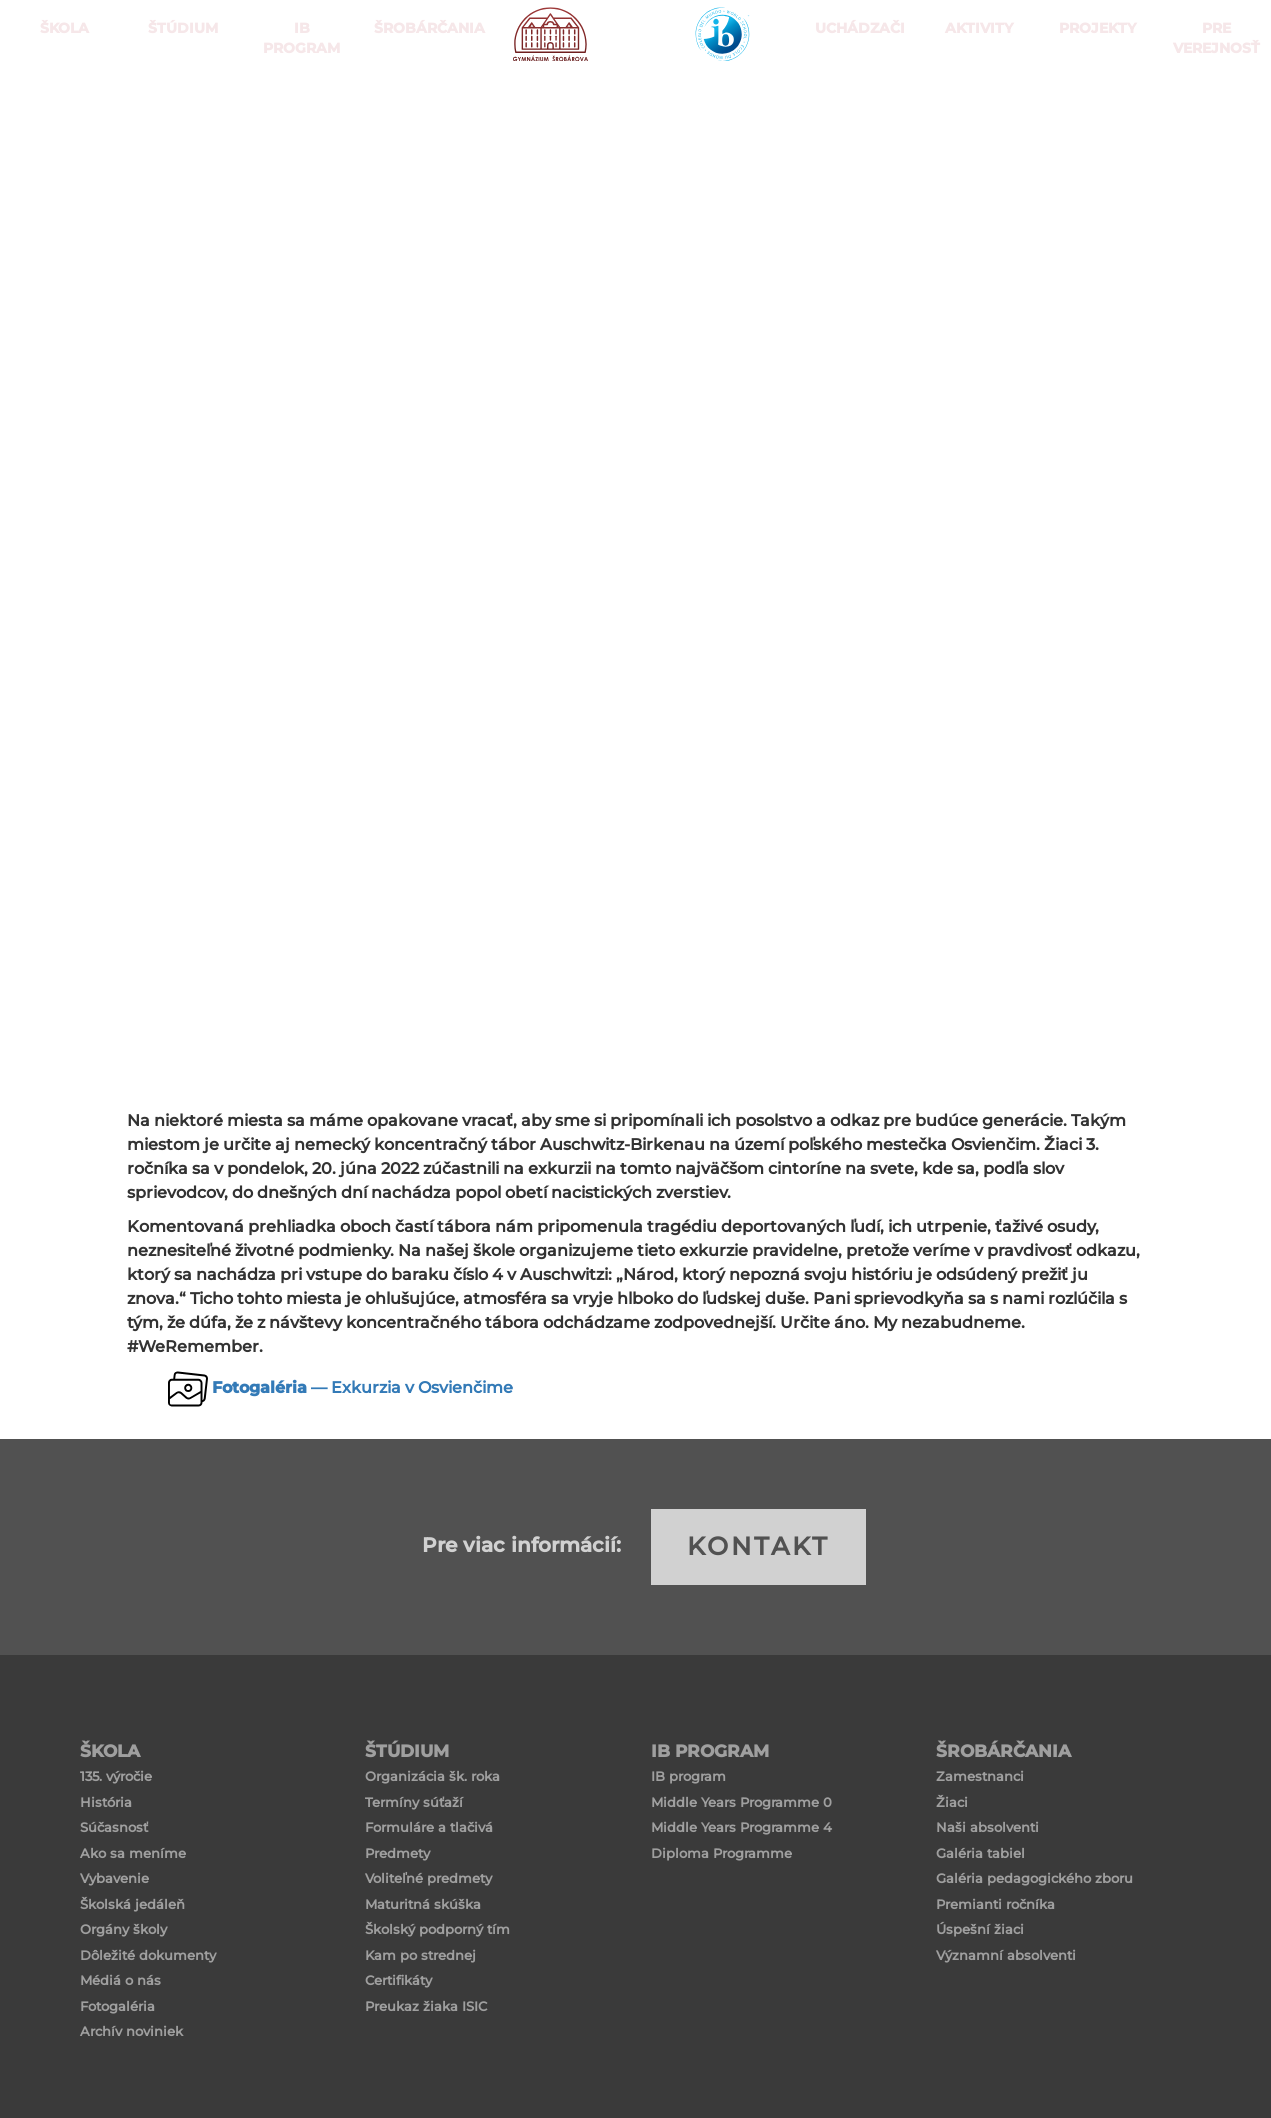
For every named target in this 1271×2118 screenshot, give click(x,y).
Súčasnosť (114, 1827)
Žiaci (952, 1802)
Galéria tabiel (980, 1853)
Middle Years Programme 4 (741, 1827)
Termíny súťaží (414, 1802)
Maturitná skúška (423, 1904)
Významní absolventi (1006, 1955)
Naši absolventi (987, 1827)
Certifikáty (398, 1980)
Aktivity (974, 99)
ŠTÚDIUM (178, 99)
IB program (688, 1776)
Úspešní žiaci (980, 1929)
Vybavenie (114, 1878)
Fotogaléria (117, 2006)
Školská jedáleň (132, 1904)
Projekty (1093, 99)
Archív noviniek (131, 2031)
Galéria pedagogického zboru (1034, 1878)
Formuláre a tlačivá (429, 1827)
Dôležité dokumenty (148, 1955)
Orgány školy (123, 1929)
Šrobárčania (415, 99)
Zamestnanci (980, 1776)
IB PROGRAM (297, 99)
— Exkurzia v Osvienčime (362, 1387)
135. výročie (116, 1776)
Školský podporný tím (437, 1929)
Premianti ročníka (995, 1904)
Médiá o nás (120, 1980)
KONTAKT (758, 1546)
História (106, 1802)
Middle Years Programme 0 (741, 1802)
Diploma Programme (721, 1853)
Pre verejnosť (1212, 99)
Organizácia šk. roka (432, 1776)
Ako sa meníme (133, 1853)
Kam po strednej (420, 1955)
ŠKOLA (59, 99)
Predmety (397, 1853)
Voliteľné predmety (428, 1878)
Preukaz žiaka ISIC (426, 2006)
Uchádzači (855, 99)
